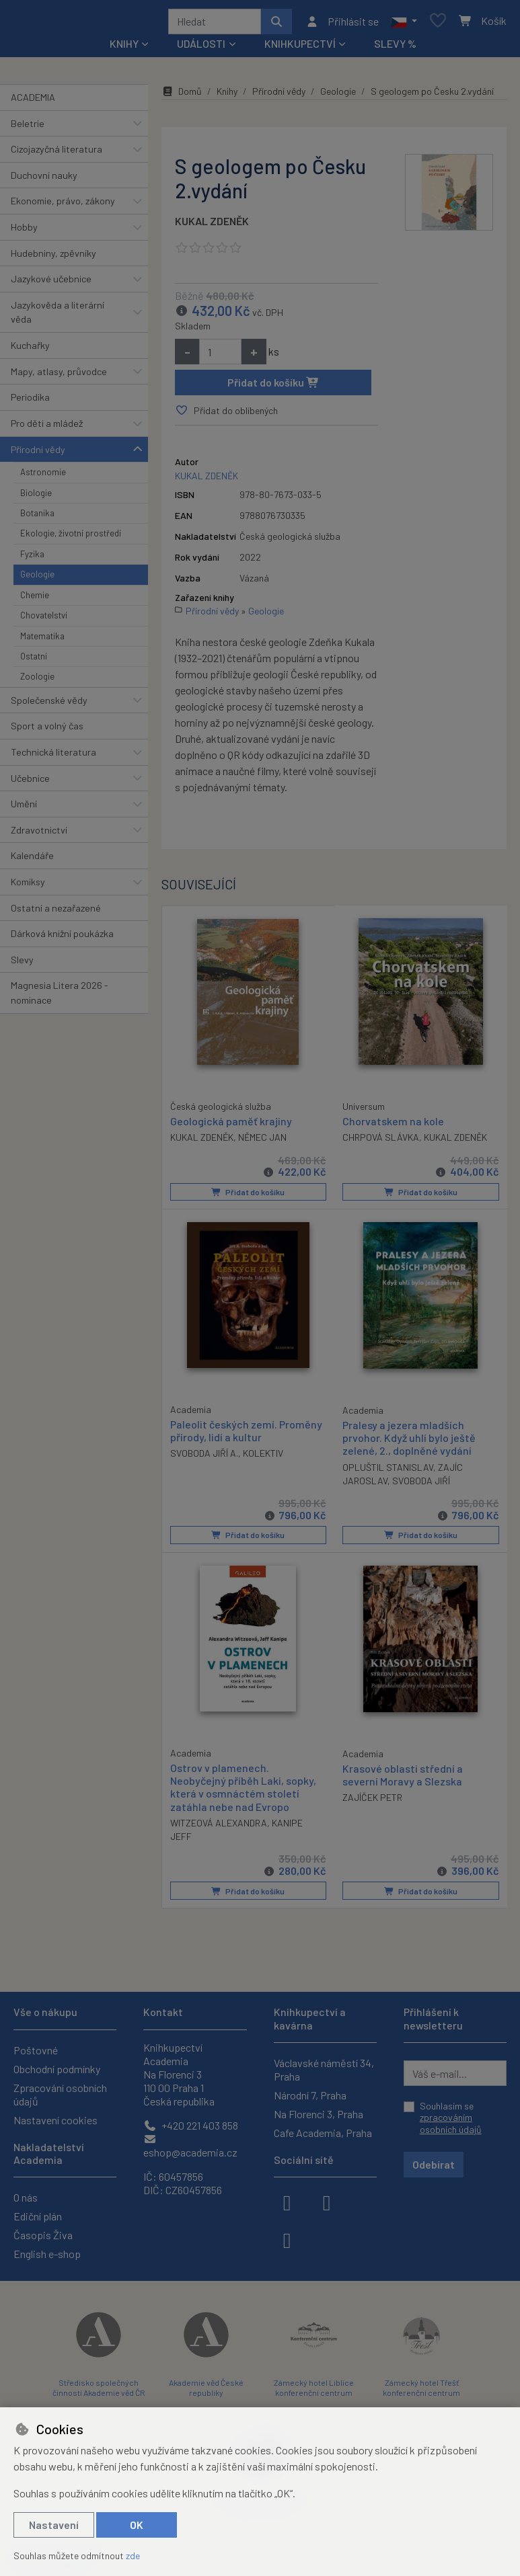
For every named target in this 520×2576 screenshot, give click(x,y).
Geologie (37, 578)
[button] (404, 23)
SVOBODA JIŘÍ (421, 1484)
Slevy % (395, 48)
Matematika (42, 640)
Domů (181, 96)
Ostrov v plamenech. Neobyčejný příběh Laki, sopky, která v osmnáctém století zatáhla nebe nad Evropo (243, 1790)
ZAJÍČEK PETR (372, 1800)
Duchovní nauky (44, 180)
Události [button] (201, 48)
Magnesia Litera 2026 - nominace (59, 998)
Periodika (30, 401)
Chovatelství (43, 619)
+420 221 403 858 (190, 2125)
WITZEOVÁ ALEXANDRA (218, 1826)
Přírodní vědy (38, 454)
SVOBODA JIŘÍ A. (204, 1457)
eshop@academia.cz (190, 2146)
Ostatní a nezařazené (56, 912)
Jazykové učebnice (51, 283)
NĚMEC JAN (262, 1141)
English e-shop (47, 2253)
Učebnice (30, 783)
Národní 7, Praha (310, 2095)
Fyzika (32, 558)
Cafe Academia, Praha (323, 2132)
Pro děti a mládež (47, 428)
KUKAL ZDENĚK (212, 225)
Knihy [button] (124, 48)
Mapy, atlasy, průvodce (59, 376)
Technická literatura (53, 756)
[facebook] (287, 2201)
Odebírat (433, 2164)
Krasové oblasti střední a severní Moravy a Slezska (402, 1778)
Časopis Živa (43, 2234)
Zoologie (37, 681)
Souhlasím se (451, 2117)
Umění (24, 808)
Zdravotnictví (39, 834)
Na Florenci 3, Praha (318, 2113)
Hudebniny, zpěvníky (53, 258)
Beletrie (27, 128)
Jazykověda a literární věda (57, 317)
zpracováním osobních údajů (451, 2124)
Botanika (37, 517)
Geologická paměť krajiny (231, 1125)
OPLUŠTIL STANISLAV (387, 1471)
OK (136, 2524)
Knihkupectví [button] (300, 48)
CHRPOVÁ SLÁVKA (380, 1142)
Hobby (24, 231)
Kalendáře (32, 860)
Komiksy (28, 886)
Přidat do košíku (273, 386)
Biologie (36, 497)
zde (133, 2555)
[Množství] (220, 356)
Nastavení (54, 2524)
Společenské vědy (49, 705)
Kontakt (163, 2012)
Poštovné (35, 2050)
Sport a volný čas (47, 730)
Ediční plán (37, 2216)
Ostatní (33, 660)
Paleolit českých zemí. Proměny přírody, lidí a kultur (246, 1434)
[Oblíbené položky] (438, 23)
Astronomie (43, 476)
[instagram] (326, 2201)
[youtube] (287, 2239)
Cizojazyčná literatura (56, 153)
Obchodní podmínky (56, 2068)
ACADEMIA (33, 102)
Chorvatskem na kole (393, 1125)
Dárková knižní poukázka (62, 938)
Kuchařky (30, 350)
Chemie (34, 599)
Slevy (22, 964)
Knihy (227, 96)
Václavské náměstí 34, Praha (324, 2069)
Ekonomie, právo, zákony (63, 205)
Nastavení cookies (55, 2120)
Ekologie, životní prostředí (70, 537)
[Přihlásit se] (342, 23)
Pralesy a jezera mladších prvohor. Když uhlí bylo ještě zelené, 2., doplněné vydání (409, 1441)
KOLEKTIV (263, 1457)
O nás (25, 2197)
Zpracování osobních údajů (60, 2094)
